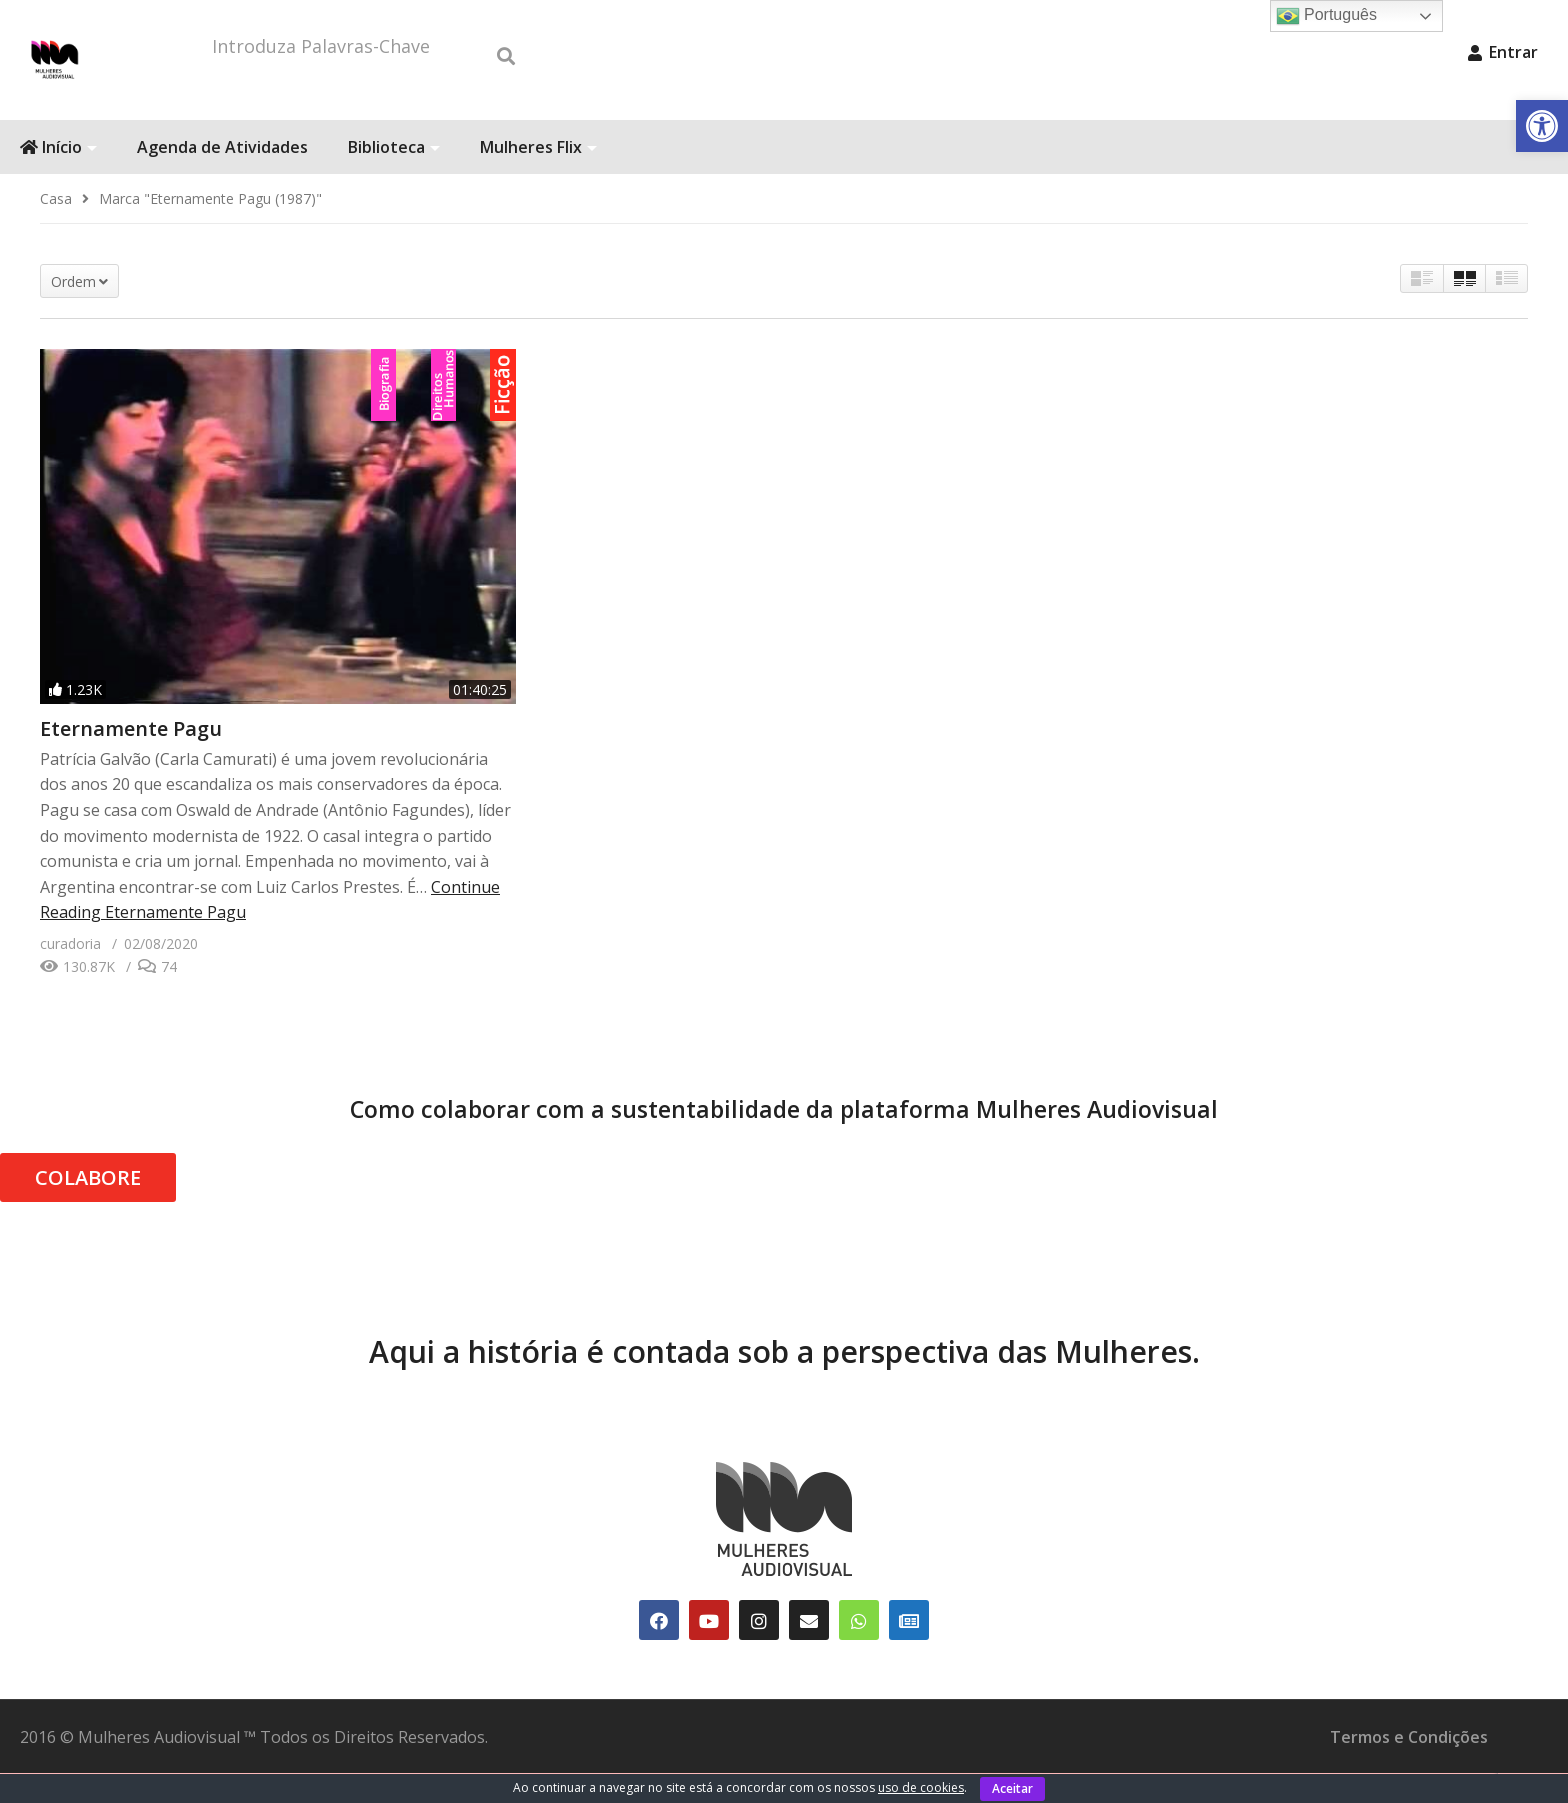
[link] (1542, 126)
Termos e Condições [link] (1409, 1767)
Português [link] (1326, 16)
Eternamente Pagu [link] (131, 758)
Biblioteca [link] (394, 177)
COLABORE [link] (88, 1207)
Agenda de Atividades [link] (222, 177)
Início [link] (58, 177)
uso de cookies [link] (921, 1787)
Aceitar (1012, 1788)
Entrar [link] (1503, 52)
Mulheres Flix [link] (538, 177)
